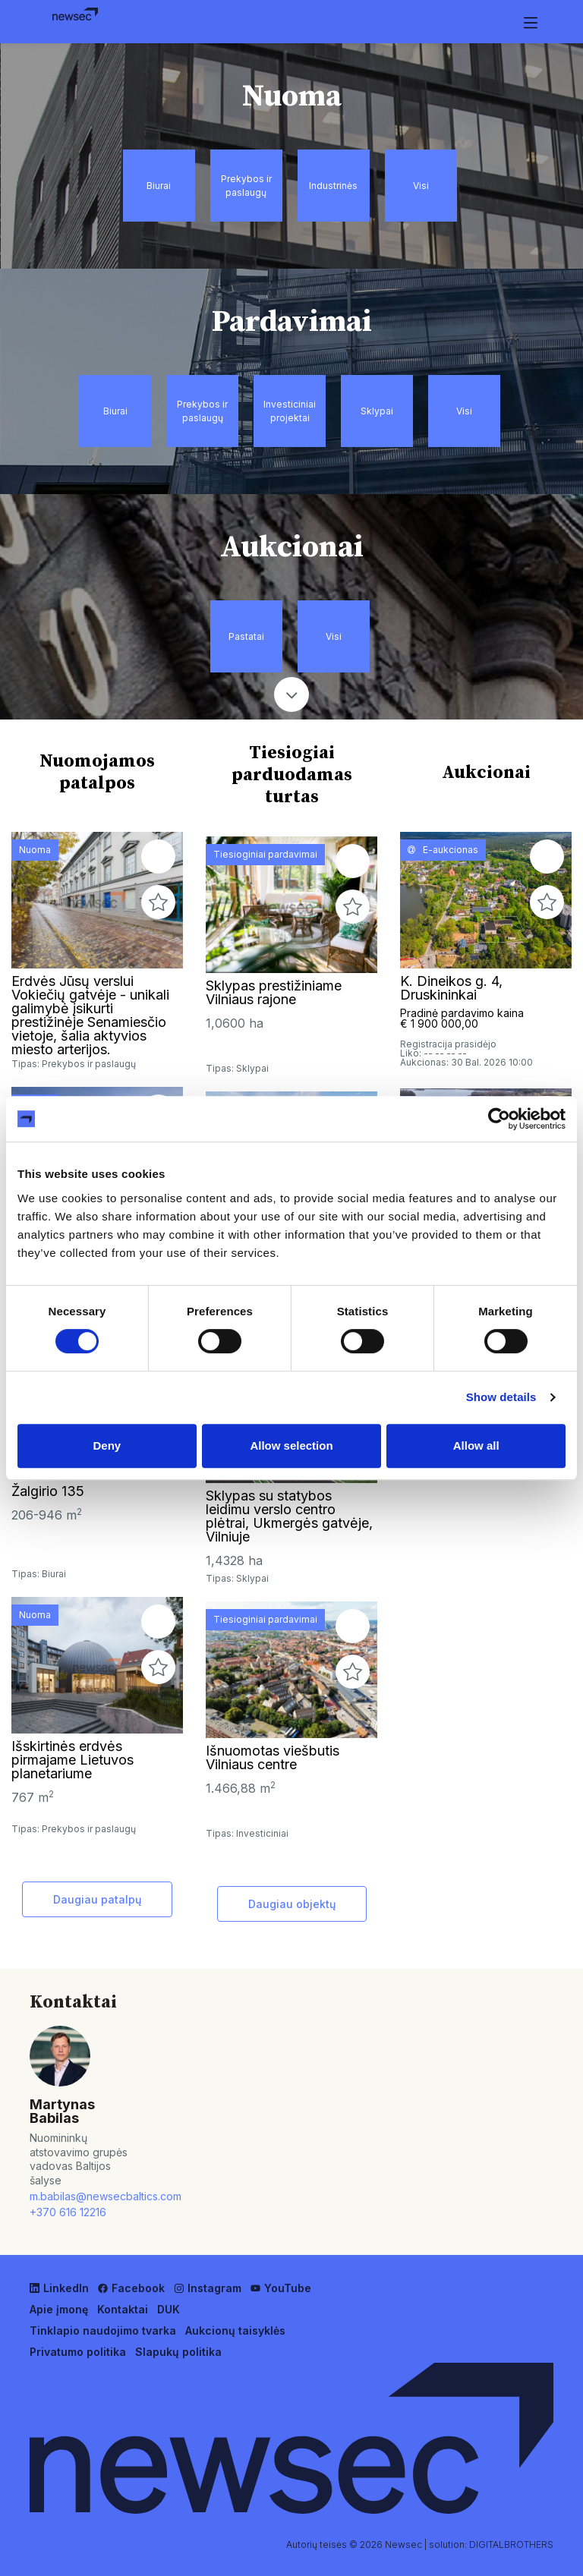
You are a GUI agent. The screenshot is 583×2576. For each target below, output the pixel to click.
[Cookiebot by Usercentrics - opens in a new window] (499, 1118)
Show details (501, 1396)
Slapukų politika (178, 2351)
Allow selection (291, 1445)
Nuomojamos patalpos (97, 772)
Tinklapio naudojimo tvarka (103, 2330)
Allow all (476, 1445)
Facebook (131, 2288)
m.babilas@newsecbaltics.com (85, 2196)
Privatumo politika (78, 2351)
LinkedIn (59, 2288)
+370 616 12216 (68, 2212)
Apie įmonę (59, 2309)
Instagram (207, 2288)
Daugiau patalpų (97, 1899)
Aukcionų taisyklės (235, 2330)
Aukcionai (486, 772)
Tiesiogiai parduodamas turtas (292, 775)
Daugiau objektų (292, 1903)
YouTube (281, 2288)
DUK (168, 2309)
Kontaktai (122, 2309)
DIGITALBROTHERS (511, 2544)
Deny (107, 1445)
